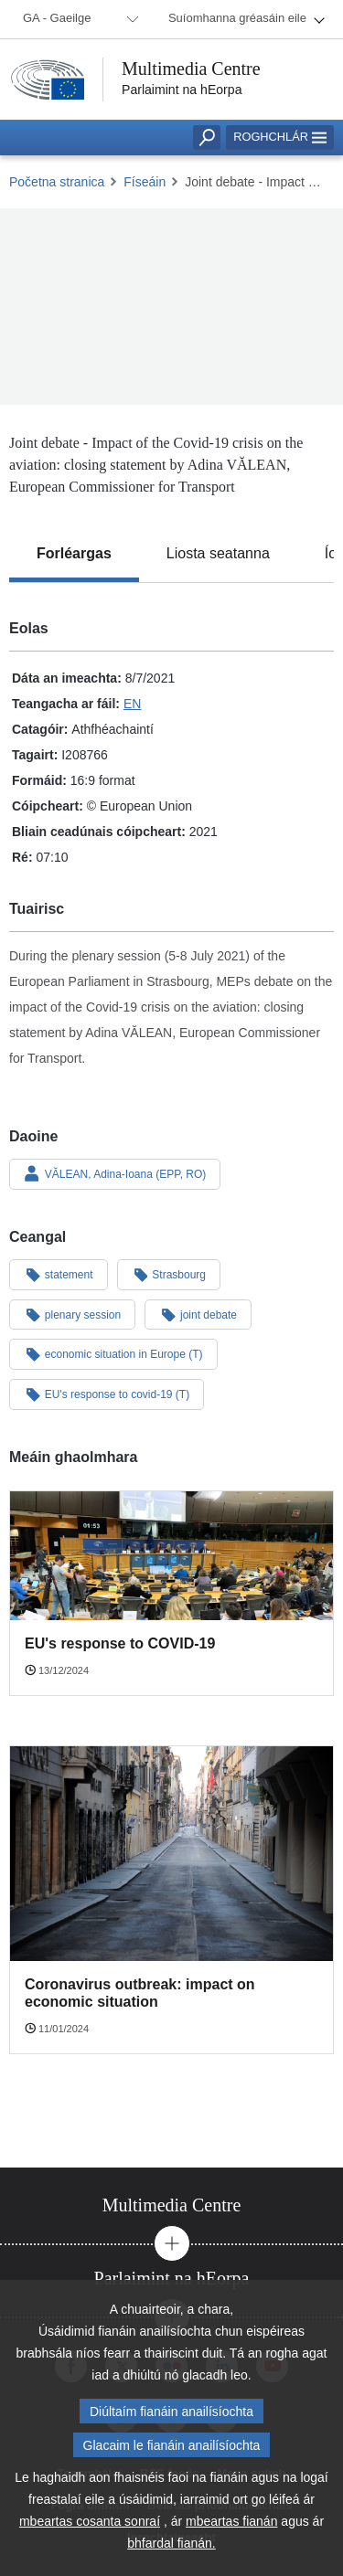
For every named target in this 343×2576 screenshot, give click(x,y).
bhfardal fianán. (171, 2550)
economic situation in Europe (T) (113, 1353)
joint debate (198, 1314)
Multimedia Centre (191, 68)
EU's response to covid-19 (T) (106, 1393)
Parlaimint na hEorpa (181, 89)
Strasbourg (169, 1274)
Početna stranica (56, 182)
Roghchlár (280, 136)
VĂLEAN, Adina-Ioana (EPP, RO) (115, 1173)
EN (132, 703)
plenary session (72, 1314)
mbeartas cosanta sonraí (89, 2528)
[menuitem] (77, 19)
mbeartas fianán (231, 2528)
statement (58, 1274)
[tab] (74, 553)
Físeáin (144, 182)
